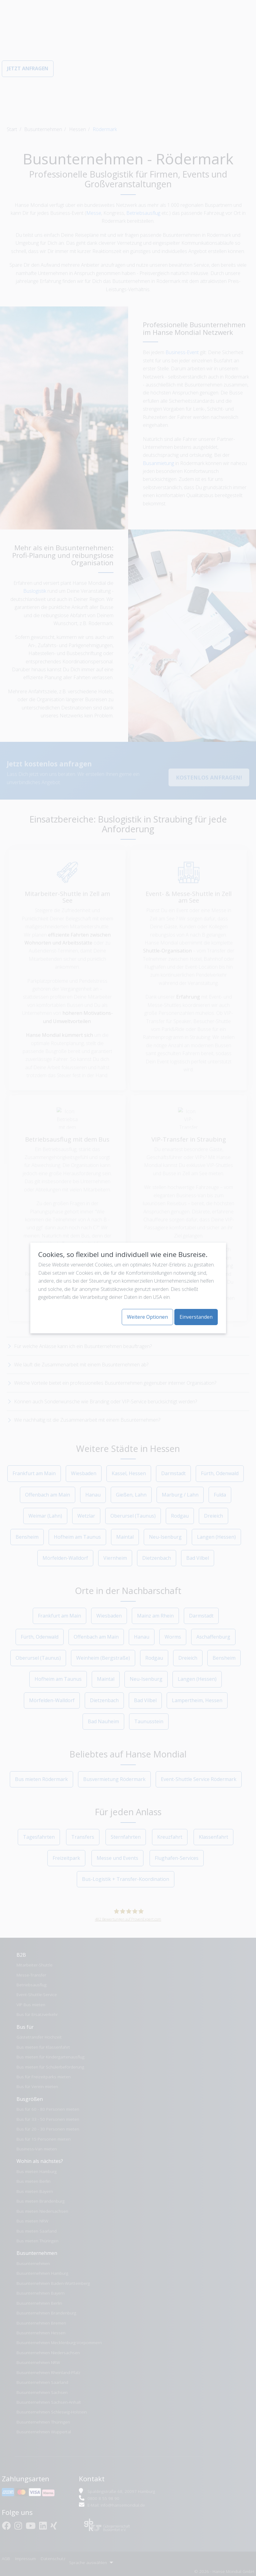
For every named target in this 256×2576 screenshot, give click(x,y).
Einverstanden (196, 1317)
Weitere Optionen (147, 1317)
